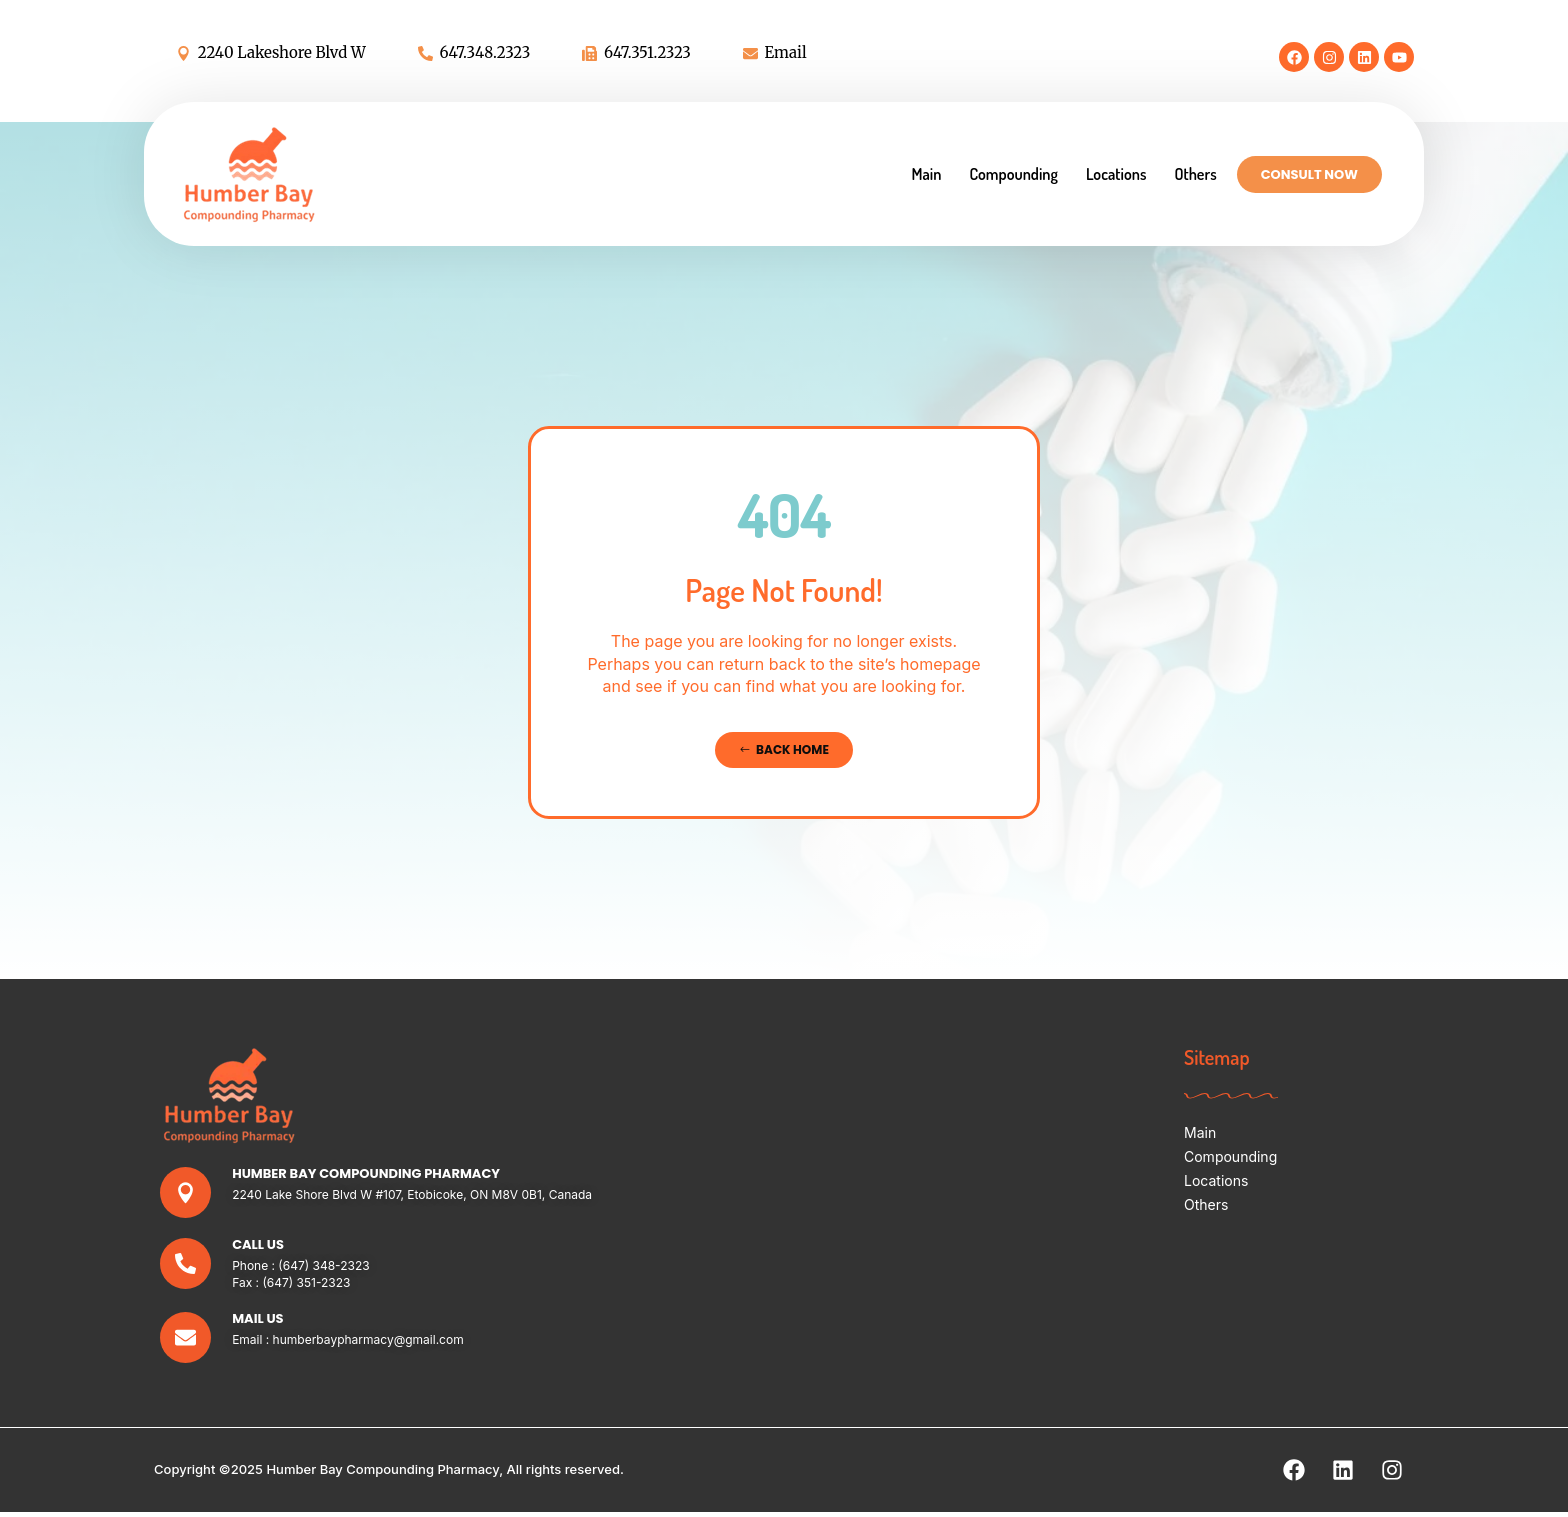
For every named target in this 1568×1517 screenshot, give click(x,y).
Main (926, 174)
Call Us (260, 1247)
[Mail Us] (186, 1341)
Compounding (1013, 174)
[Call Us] (186, 1267)
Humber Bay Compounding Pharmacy (368, 1174)
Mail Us (259, 1321)
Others (1195, 174)
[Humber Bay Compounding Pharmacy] (186, 1194)
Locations (1116, 174)
